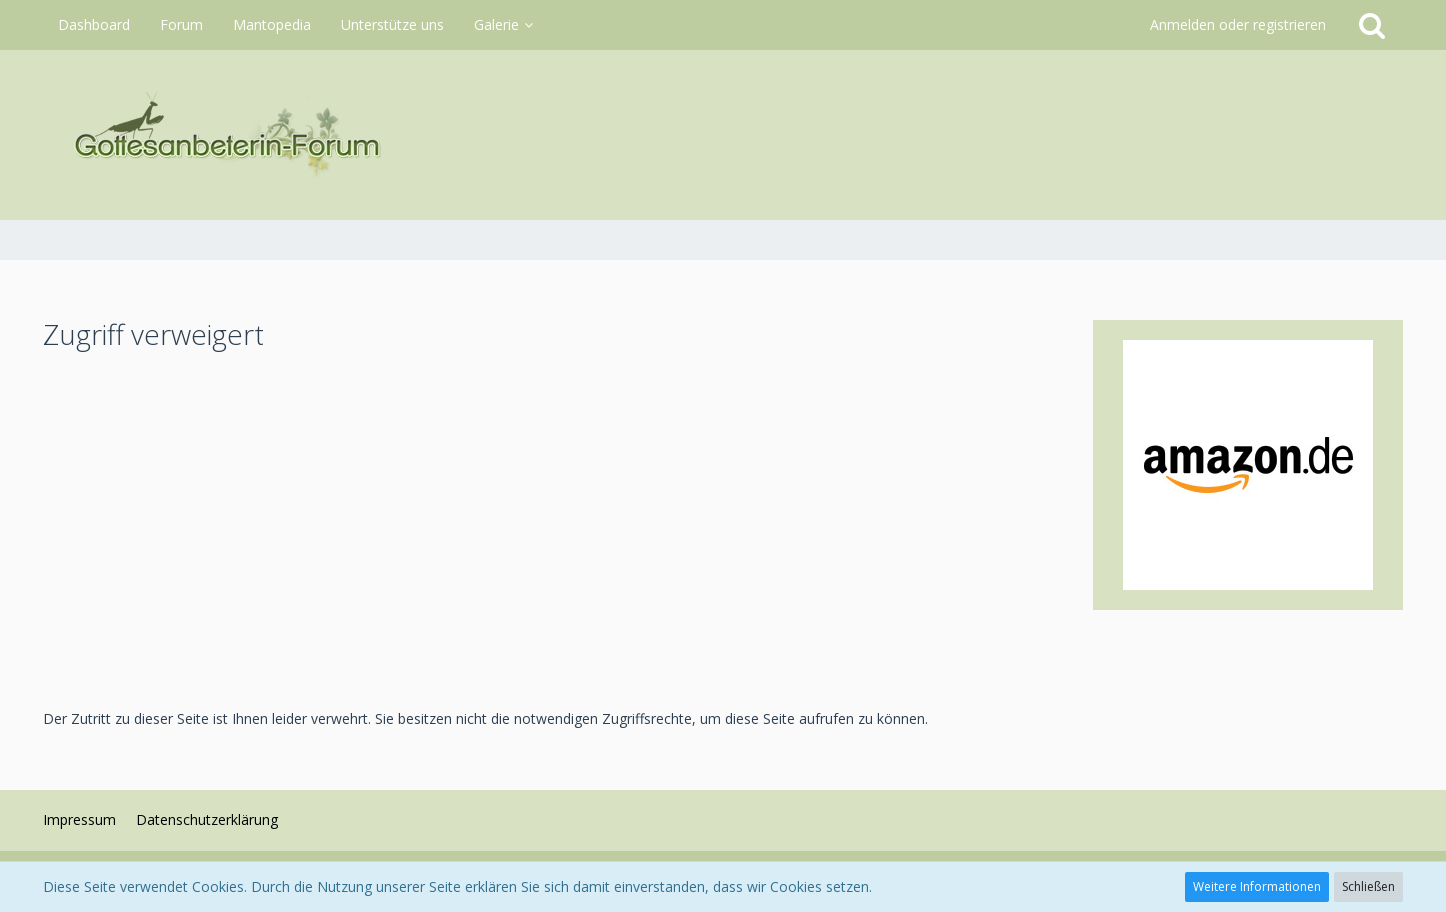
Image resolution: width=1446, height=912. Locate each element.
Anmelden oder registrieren (1238, 24)
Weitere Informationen (1257, 886)
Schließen (1368, 886)
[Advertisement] (553, 529)
